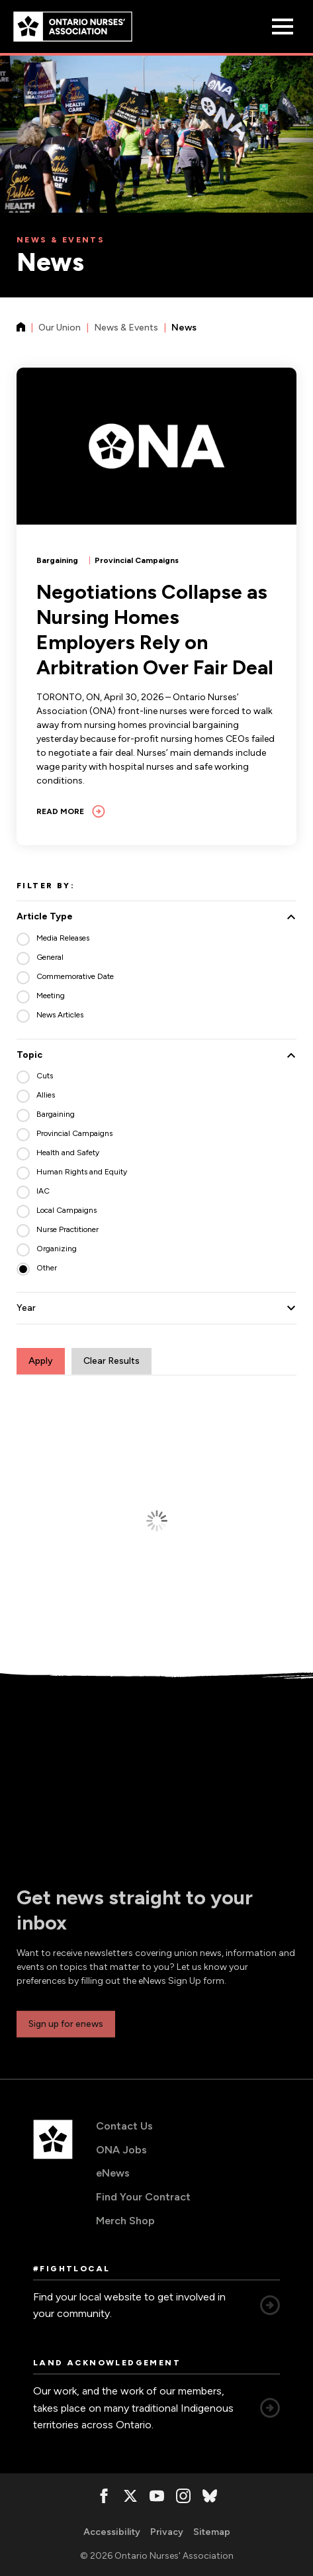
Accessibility (111, 2532)
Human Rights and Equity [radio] (81, 1171)
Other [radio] (46, 1267)
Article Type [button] (45, 916)
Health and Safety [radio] (67, 1152)
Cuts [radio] (44, 1075)
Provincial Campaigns (137, 560)
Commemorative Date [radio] (75, 976)
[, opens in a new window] (104, 2496)
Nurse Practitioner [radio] (67, 1229)
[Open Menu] (282, 26)
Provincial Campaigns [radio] (74, 1133)
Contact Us (124, 2126)
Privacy (166, 2532)
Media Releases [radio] (62, 938)
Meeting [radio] (50, 995)
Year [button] (26, 1308)
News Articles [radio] (59, 1014)
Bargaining (57, 560)
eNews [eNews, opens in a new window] (113, 2173)
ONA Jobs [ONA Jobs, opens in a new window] (121, 2149)
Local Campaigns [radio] (66, 1210)
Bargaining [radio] (55, 1114)
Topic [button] (29, 1054)
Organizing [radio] (56, 1248)
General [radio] (50, 957)
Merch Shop (125, 2220)
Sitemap (211, 2532)
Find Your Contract (143, 2196)
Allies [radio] (45, 1095)
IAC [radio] (43, 1191)
